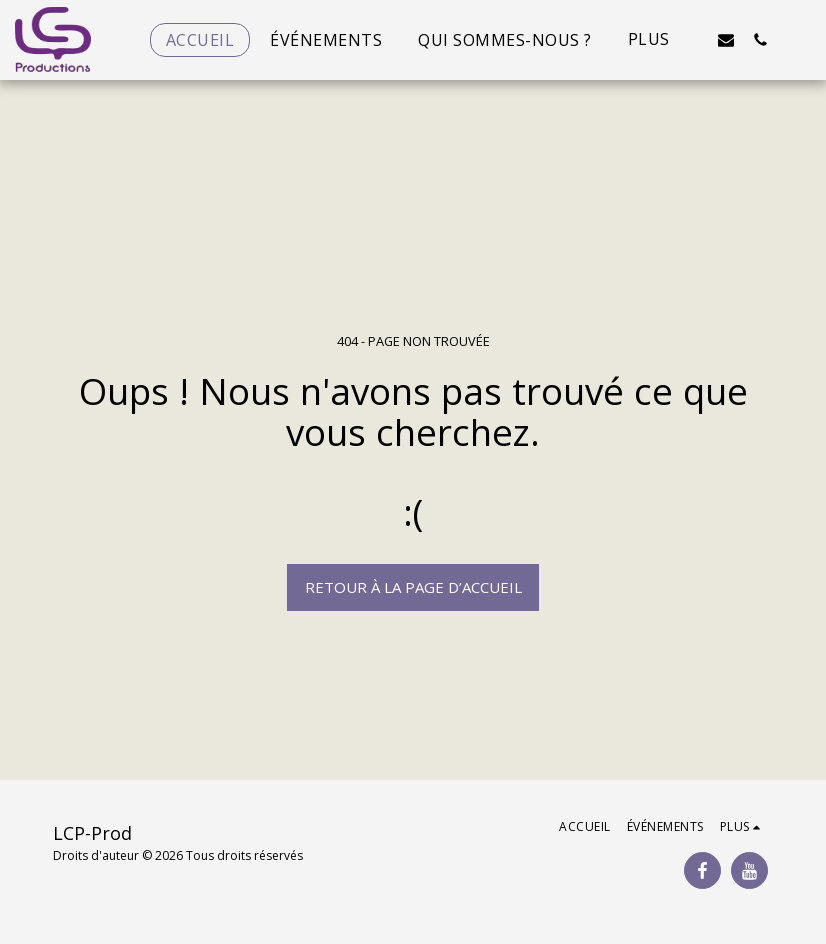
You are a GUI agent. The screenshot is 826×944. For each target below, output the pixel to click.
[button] (726, 39)
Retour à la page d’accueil (413, 587)
